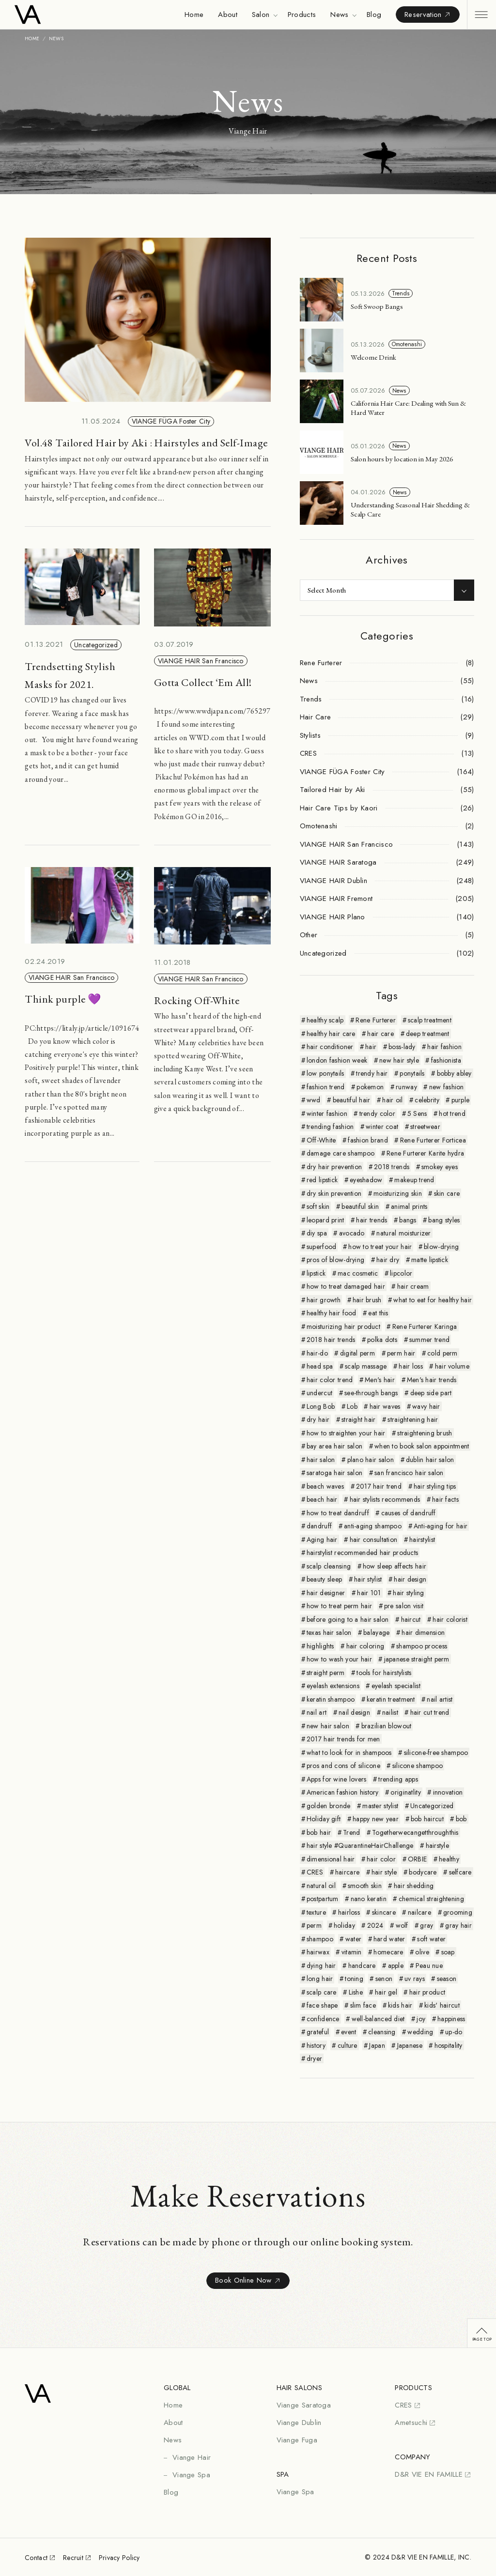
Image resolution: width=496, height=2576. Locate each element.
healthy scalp (325, 1020)
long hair (320, 1978)
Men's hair (380, 1380)
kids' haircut (442, 2005)
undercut (319, 1393)
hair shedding (414, 1885)
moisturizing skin (397, 1193)
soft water (431, 1939)
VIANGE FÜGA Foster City (171, 421)
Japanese (409, 2045)
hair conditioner (330, 1047)
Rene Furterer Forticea (433, 1140)
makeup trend (414, 1180)
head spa (320, 1366)
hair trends (371, 1220)
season (447, 1978)
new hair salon (328, 1726)
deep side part (431, 1393)
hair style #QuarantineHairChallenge (360, 1845)
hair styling (408, 1593)
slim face (363, 2005)
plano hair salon (370, 1459)
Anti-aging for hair (440, 1526)
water (353, 1939)
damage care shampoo (340, 1153)
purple (460, 1100)
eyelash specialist (396, 1686)
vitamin (351, 1952)
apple (395, 1965)
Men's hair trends (432, 1380)
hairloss (349, 1912)
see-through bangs (371, 1393)
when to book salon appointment (421, 1446)
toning (354, 1978)
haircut (411, 1619)
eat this (378, 1313)
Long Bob (321, 1406)
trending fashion (330, 1126)
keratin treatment (391, 1699)
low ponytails (325, 1073)
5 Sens (417, 1113)
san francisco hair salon (409, 1473)
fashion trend (326, 1087)
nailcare (419, 1912)
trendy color (377, 1113)
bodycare (422, 1872)
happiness (451, 2019)
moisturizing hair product (343, 1326)
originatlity (405, 1792)
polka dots (382, 1339)
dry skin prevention (334, 1193)
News (399, 390)
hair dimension (423, 1632)
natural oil (321, 1885)
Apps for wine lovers (337, 1779)
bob (461, 1819)
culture (347, 2045)
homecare (388, 1952)
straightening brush (424, 1433)
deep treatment (428, 1033)
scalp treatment (429, 1020)
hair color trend (330, 1380)
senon (383, 1978)
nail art (316, 1712)
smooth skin (365, 1885)
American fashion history (343, 1792)
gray (426, 1925)
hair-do (317, 1353)
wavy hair (426, 1406)
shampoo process (421, 1646)
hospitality (448, 2045)
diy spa (317, 1233)
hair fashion (444, 1047)
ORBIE (417, 1859)
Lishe (356, 1992)
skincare (384, 1912)
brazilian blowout (386, 1726)
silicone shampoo (417, 1765)
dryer (314, 2058)
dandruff (319, 1526)
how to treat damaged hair (346, 1286)
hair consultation (374, 1539)
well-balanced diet (378, 2019)
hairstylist (422, 1539)
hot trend (452, 1113)
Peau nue (429, 1965)
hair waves (385, 1406)
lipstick (316, 1273)
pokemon (370, 1087)
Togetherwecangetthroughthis (415, 1832)
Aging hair (322, 1539)
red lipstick (322, 1180)
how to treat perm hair (339, 1606)
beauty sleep (324, 1579)
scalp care (322, 1992)
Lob (352, 1406)
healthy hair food (331, 1313)
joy (421, 2019)
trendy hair (372, 1073)
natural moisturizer (403, 1233)
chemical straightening (431, 1899)
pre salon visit (403, 1606)
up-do (453, 2032)
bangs (407, 1220)
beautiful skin (360, 1206)
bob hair (319, 1832)
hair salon (321, 1459)
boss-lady (402, 1047)
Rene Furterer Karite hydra (425, 1153)
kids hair (400, 2005)
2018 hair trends (331, 1339)
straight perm (326, 1672)
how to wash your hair (339, 1659)
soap (448, 1952)
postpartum (323, 1899)
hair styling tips (435, 1486)
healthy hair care (331, 1033)
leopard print (325, 1220)
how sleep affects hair (394, 1566)
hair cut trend (430, 1712)
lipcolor (401, 1273)
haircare (347, 1872)
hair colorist (450, 1619)
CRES (315, 1872)
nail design (354, 1712)
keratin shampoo (331, 1699)
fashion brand (368, 1140)
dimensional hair (331, 1859)
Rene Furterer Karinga (424, 1326)
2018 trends (391, 1167)
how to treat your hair (380, 1246)
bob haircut (427, 1819)
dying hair (321, 1965)
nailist (390, 1712)
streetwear (425, 1126)
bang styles (444, 1220)
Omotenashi (407, 344)
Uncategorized (96, 645)
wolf (402, 1925)
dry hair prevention (334, 1167)
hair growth (324, 1300)
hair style (384, 1872)
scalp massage (366, 1366)
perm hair (401, 1353)
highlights (320, 1646)
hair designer (326, 1593)
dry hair (318, 1419)
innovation (448, 1792)
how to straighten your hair (346, 1433)
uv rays (414, 1978)
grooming (457, 1912)
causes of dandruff (408, 1513)
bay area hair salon (334, 1446)
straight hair (358, 1419)
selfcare (460, 1872)
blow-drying (441, 1246)
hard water (389, 1939)
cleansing (382, 2032)
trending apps (398, 1779)
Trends (400, 293)
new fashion (446, 1087)
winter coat (382, 1126)
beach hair (322, 1499)
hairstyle (438, 1845)
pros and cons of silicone (343, 1765)
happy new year (376, 1819)
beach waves (325, 1486)
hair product (427, 1992)
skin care (447, 1193)
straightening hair (413, 1419)
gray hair (458, 1925)
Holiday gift (324, 1819)
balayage (376, 1632)
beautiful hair (352, 1100)
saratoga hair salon (334, 1473)
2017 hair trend (379, 1486)
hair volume (452, 1366)
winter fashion (327, 1113)
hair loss (411, 1366)
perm (314, 1925)
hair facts (445, 1499)
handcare (362, 1965)
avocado (352, 1233)
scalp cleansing (329, 1566)
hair (370, 1047)
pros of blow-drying (335, 1260)
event (348, 2032)
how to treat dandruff (338, 1513)
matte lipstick (429, 1260)
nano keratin (369, 1899)
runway (406, 1087)
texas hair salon (329, 1632)
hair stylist (368, 1579)
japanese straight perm (417, 1659)
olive (422, 1952)
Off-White (321, 1140)
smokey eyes (439, 1167)
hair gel (386, 1992)
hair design (410, 1579)
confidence (323, 2019)
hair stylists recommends (385, 1499)
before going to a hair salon (348, 1619)
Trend (351, 1832)
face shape (322, 2005)
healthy (449, 1859)
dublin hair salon (430, 1459)
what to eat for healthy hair (432, 1300)
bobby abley (454, 1073)
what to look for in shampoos (349, 1752)
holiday (344, 1925)
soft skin (318, 1206)
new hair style (399, 1060)
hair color (381, 1859)
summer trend (429, 1339)
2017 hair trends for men (343, 1739)
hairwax (318, 1952)
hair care (380, 1033)
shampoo (320, 1939)
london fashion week (337, 1060)
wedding (420, 2032)
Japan (377, 2045)
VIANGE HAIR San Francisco (201, 661)
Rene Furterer (376, 1020)
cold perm (442, 1353)
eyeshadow (366, 1180)
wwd (314, 1100)
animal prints (409, 1206)
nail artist (439, 1699)
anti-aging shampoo (373, 1526)
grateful (318, 2032)
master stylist (380, 1806)
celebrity (427, 1100)
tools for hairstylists (383, 1672)
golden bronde (329, 1806)
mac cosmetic (358, 1273)
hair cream (413, 1286)
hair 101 (369, 1593)
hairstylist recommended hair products (362, 1552)
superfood (322, 1246)
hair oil (392, 1100)
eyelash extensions (333, 1686)
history (316, 2045)
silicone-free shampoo (436, 1752)
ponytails (412, 1073)
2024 (375, 1925)
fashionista (446, 1060)
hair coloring (365, 1646)
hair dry (387, 1260)
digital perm (357, 1353)
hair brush (367, 1300)
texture (316, 1912)
